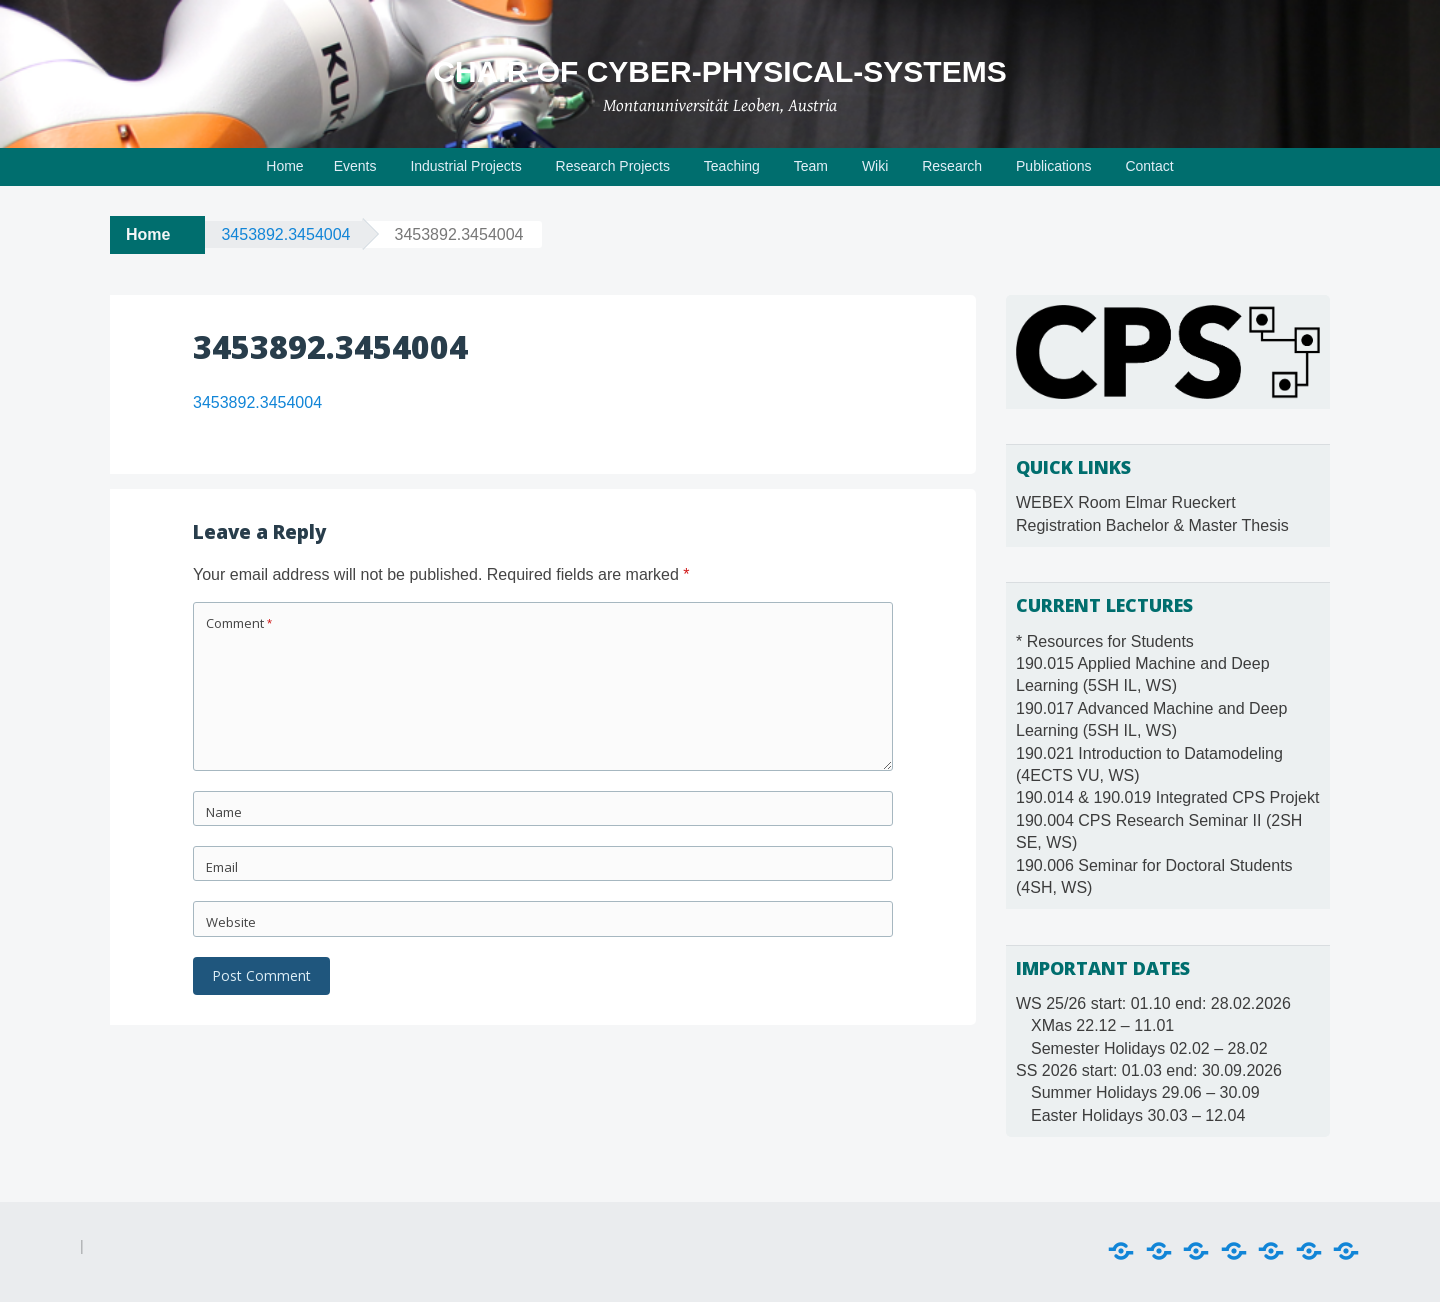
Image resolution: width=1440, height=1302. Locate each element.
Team (811, 166)
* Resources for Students (1105, 641)
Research (952, 166)
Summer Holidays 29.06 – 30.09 (1145, 1092)
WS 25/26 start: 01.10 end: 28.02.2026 (1153, 1003)
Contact (1149, 166)
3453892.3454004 (285, 234)
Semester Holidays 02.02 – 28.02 (1149, 1048)
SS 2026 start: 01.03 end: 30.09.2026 (1149, 1070)
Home (284, 166)
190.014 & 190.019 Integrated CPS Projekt (1167, 797)
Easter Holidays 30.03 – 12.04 (1138, 1115)
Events (355, 166)
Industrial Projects (465, 166)
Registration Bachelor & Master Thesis (1152, 525)
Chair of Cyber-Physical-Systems (719, 71)
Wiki (875, 166)
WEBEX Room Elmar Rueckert (1126, 502)
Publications (1054, 166)
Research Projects (613, 166)
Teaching (732, 166)
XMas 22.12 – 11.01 (1102, 1025)
